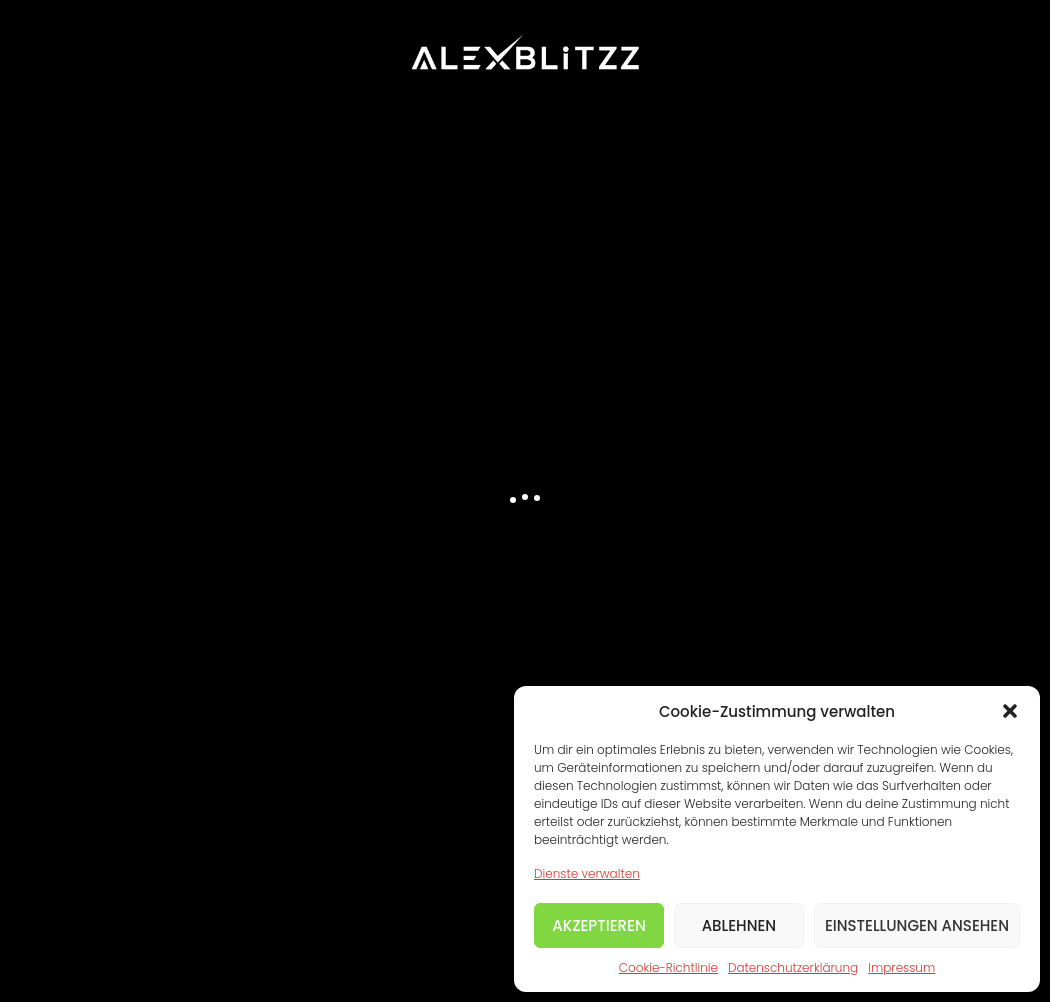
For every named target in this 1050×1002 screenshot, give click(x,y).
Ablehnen (739, 925)
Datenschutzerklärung (793, 967)
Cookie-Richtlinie (668, 967)
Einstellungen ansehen (917, 925)
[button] (1010, 711)
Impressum (901, 967)
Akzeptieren (599, 925)
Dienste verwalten (587, 873)
